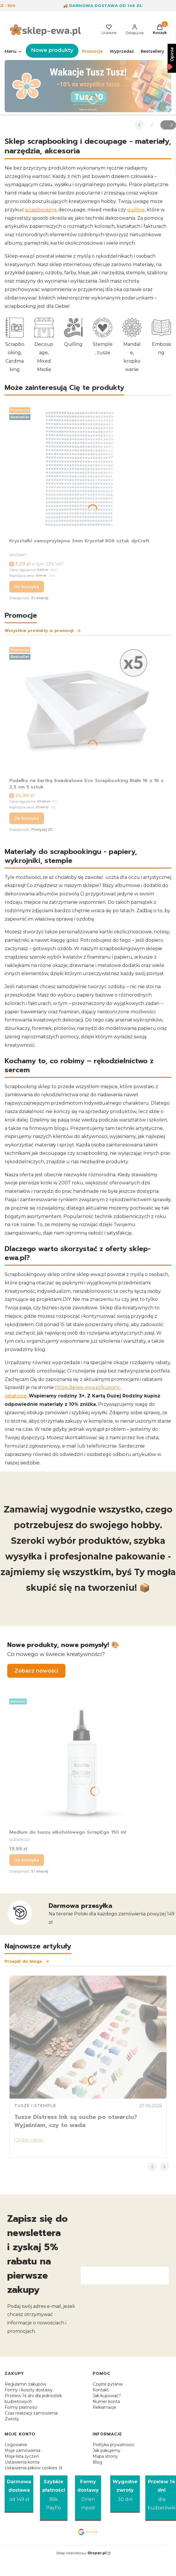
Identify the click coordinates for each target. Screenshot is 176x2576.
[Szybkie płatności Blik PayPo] (53, 2498)
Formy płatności (21, 2407)
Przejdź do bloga (27, 1961)
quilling (136, 209)
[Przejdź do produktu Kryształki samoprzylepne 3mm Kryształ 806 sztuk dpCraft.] (81, 470)
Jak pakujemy (106, 2450)
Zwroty (12, 2419)
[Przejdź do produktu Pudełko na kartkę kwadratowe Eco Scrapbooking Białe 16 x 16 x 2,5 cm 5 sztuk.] (88, 710)
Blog (97, 2462)
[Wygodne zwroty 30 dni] (125, 2494)
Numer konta (106, 2401)
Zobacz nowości (36, 1671)
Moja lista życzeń (22, 2456)
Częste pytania (107, 2384)
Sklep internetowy (81, 2553)
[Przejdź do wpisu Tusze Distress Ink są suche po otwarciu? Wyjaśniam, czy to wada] (88, 2037)
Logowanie (16, 2444)
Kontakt (101, 2390)
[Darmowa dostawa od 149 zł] (19, 2494)
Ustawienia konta (22, 2462)
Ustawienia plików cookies (31, 2467)
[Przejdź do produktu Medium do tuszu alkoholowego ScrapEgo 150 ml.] (81, 1761)
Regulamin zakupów (25, 2384)
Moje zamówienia (22, 2450)
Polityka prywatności (113, 2444)
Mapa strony (105, 2456)
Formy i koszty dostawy (29, 2390)
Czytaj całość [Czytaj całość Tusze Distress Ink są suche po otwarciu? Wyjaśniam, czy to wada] (29, 2140)
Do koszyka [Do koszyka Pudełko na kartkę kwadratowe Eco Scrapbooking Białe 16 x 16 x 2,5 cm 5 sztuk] (26, 818)
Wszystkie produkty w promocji (43, 631)
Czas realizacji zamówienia (31, 2413)
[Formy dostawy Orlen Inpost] (88, 2498)
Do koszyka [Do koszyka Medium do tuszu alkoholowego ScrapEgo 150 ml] (26, 1860)
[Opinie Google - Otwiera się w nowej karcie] (88, 2532)
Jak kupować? (107, 2395)
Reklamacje (104, 2407)
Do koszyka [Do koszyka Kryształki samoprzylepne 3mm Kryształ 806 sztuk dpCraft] (26, 586)
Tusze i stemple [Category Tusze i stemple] (35, 2105)
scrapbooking (40, 209)
